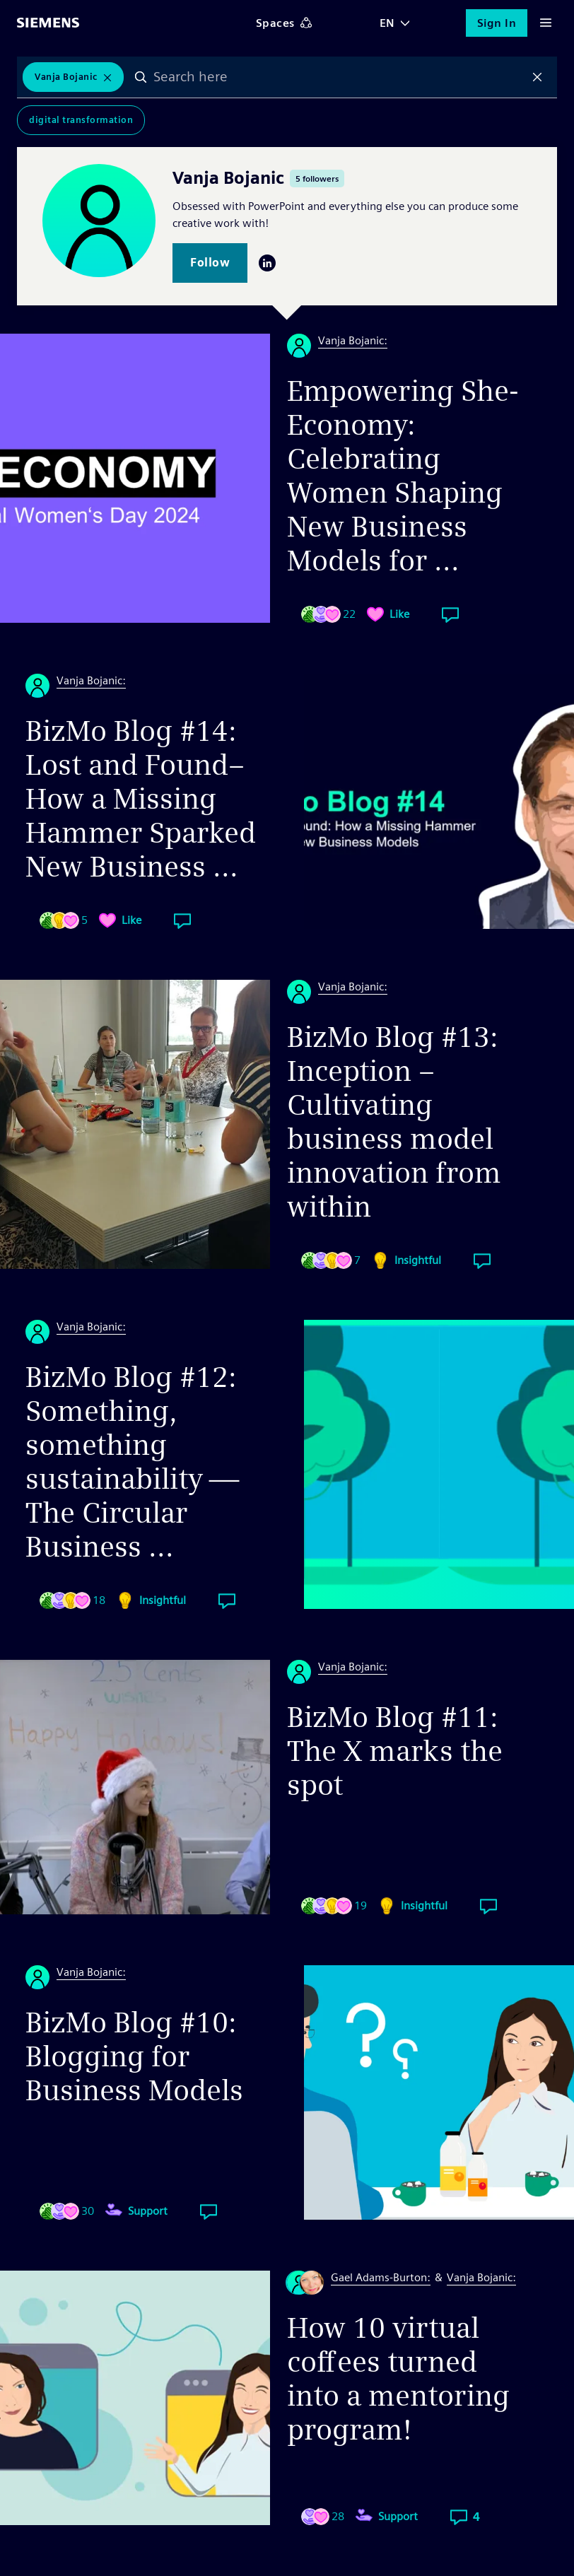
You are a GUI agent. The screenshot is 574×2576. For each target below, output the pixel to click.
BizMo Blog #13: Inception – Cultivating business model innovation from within (394, 1122)
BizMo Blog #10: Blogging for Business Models (134, 2056)
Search (140, 77)
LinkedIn (267, 262)
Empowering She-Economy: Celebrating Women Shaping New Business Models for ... (403, 476)
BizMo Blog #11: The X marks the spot (395, 1751)
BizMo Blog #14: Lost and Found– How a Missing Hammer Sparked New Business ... (140, 799)
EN (387, 23)
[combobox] (339, 77)
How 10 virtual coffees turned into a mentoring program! (398, 2379)
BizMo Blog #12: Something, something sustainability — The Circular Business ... (131, 1462)
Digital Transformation (81, 120)
